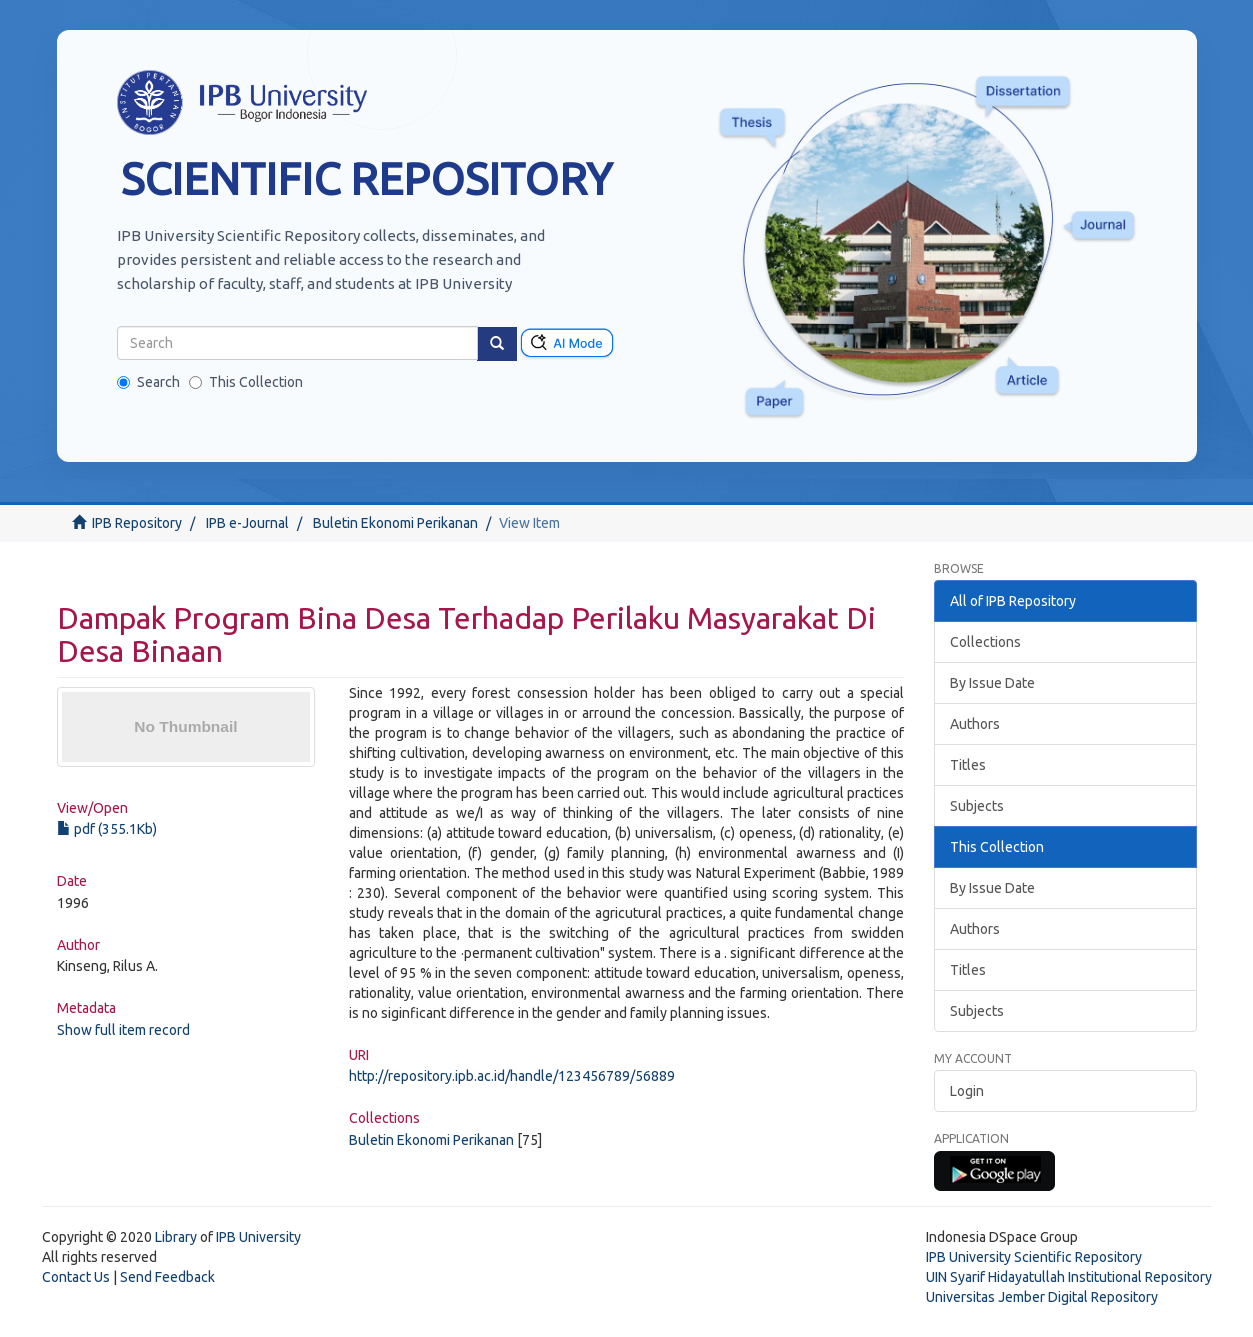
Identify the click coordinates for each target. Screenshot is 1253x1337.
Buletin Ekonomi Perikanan (395, 523)
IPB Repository (137, 523)
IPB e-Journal (247, 523)
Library (176, 1237)
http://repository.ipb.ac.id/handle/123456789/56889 (512, 1076)
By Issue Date (992, 683)
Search (148, 382)
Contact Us (76, 1277)
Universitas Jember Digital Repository (1042, 1297)
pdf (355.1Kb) (107, 829)
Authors (975, 724)
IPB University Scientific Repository (1034, 1257)
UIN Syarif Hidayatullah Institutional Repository (1069, 1277)
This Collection (246, 382)
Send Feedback (167, 1277)
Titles (968, 765)
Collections (985, 642)
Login (967, 1091)
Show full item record (123, 1030)
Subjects (977, 806)
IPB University (258, 1237)
